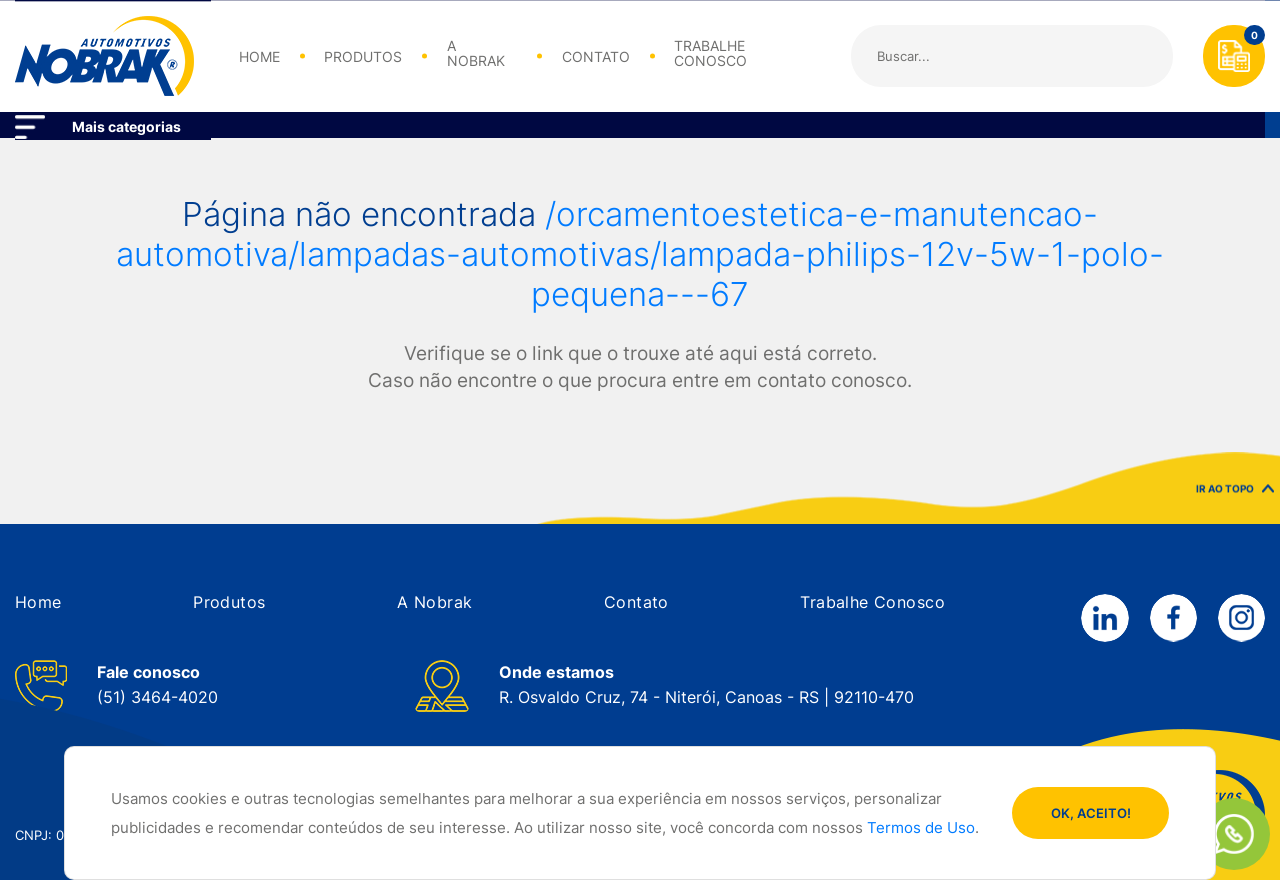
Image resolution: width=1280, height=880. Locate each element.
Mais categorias (126, 126)
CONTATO (596, 57)
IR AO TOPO (1235, 496)
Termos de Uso (921, 828)
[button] (38, 602)
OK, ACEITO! (1091, 813)
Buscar (1140, 56)
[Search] (1012, 56)
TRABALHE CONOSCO (710, 53)
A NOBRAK (476, 53)
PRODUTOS (363, 57)
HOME (259, 57)
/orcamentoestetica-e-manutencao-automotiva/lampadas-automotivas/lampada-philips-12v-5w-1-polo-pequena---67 (640, 254)
